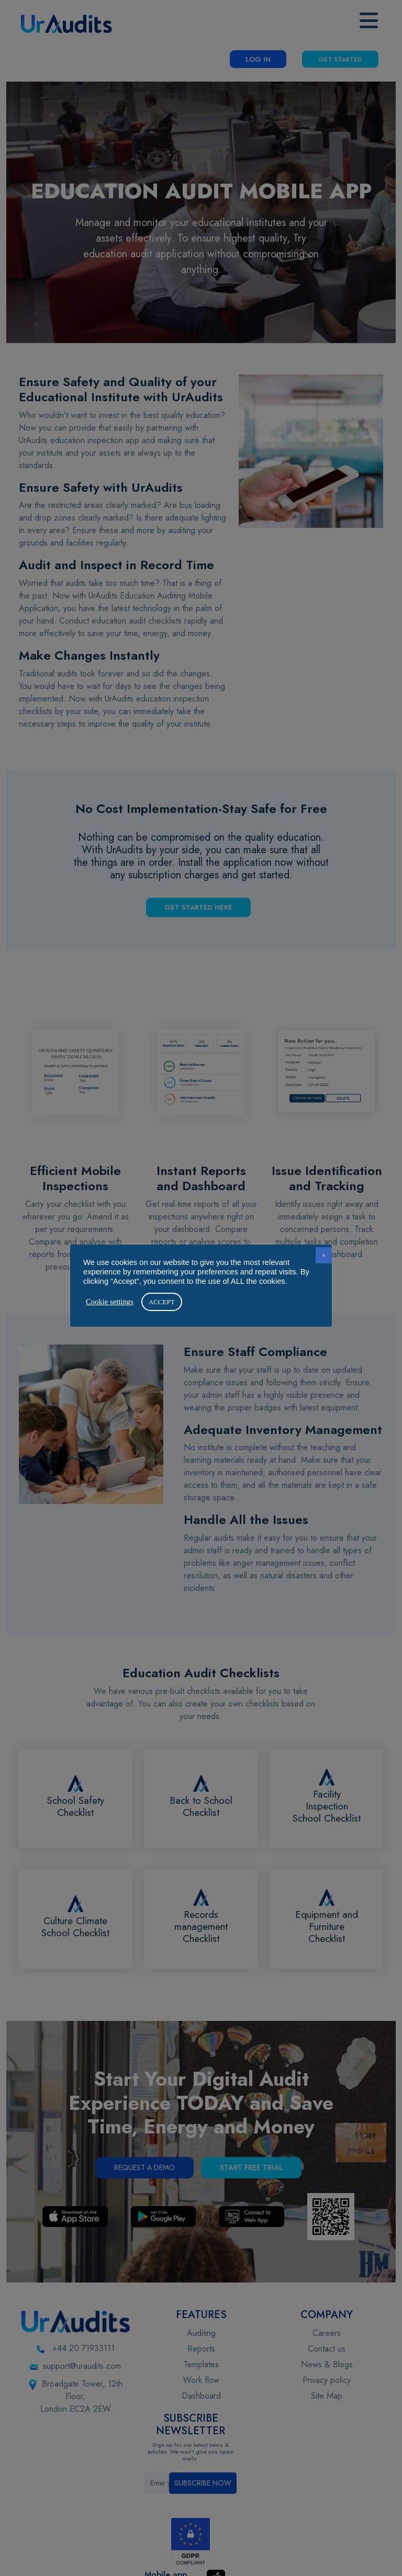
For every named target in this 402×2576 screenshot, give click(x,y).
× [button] (324, 1255)
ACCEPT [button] (162, 1302)
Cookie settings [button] (109, 1301)
